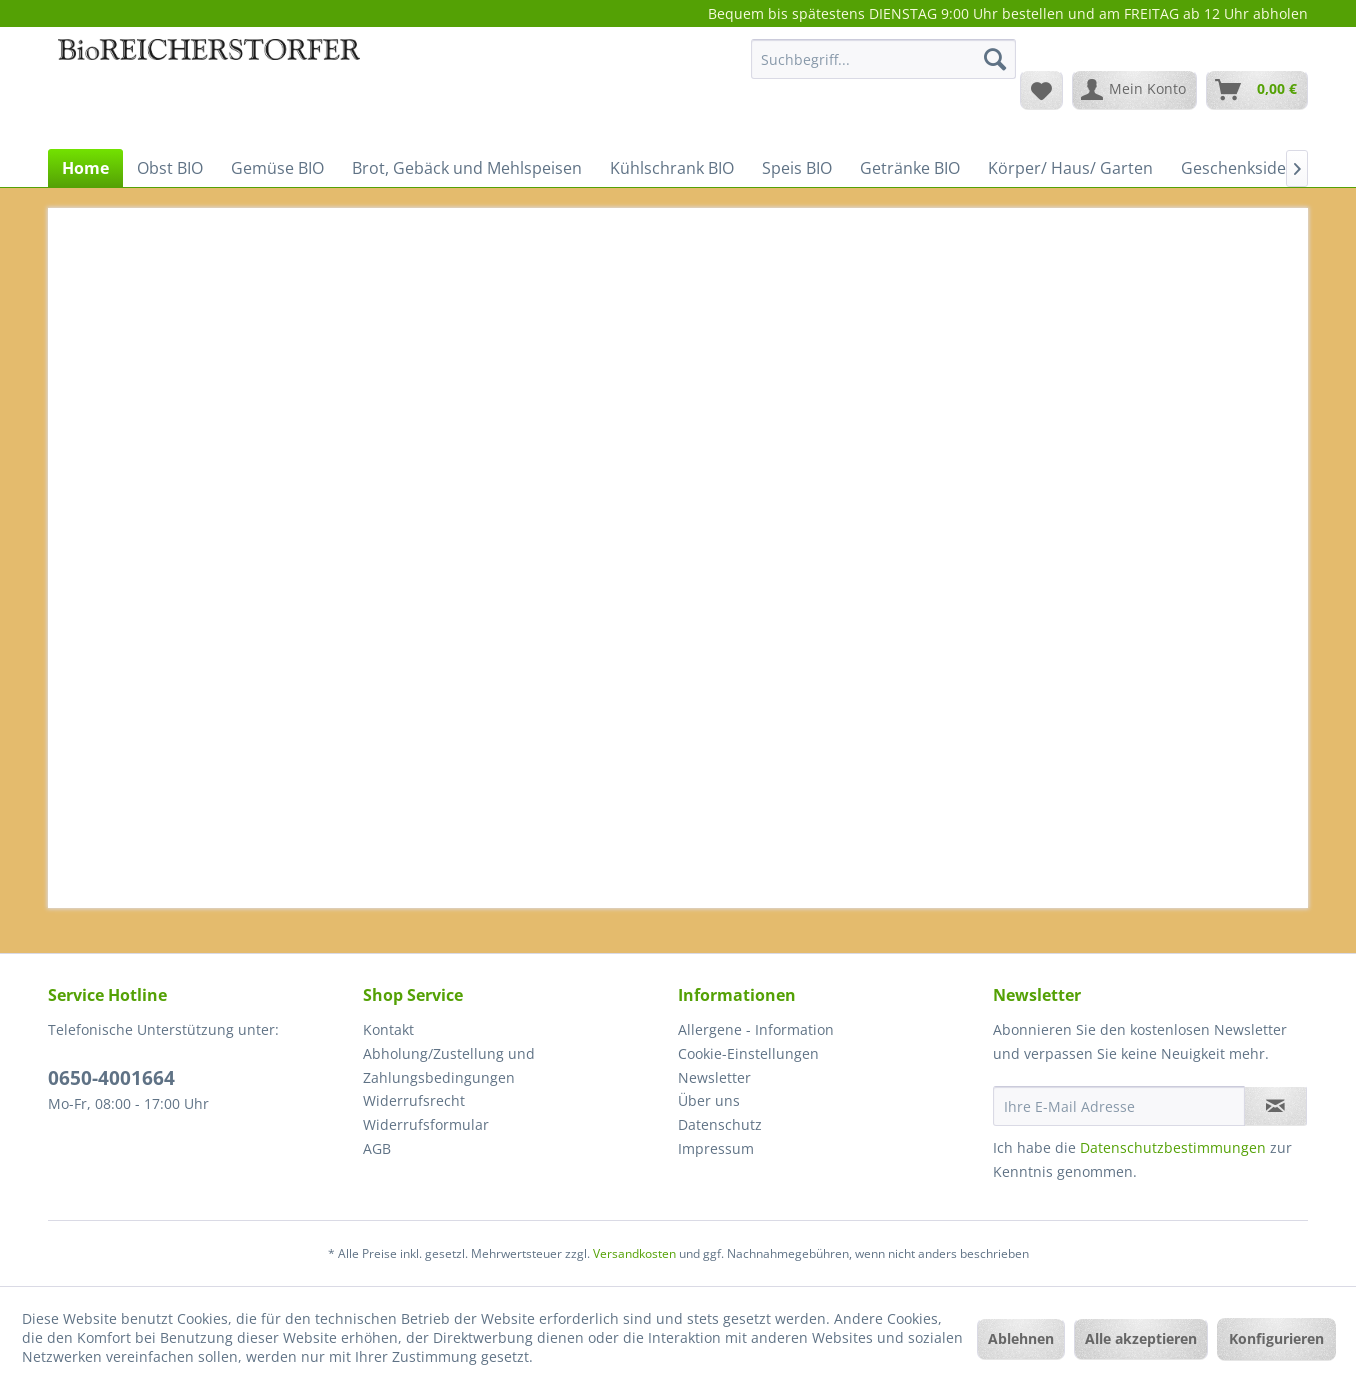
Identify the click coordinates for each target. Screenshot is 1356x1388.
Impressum (716, 1148)
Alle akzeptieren (1141, 1338)
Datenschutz (720, 1124)
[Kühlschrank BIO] (672, 168)
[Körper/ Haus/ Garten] (1070, 168)
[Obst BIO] (170, 168)
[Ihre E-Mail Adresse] (1119, 1106)
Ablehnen (1021, 1338)
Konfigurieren (1276, 1338)
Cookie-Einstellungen (748, 1053)
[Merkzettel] (1041, 90)
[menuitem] (883, 68)
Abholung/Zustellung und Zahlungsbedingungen (449, 1065)
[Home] (85, 168)
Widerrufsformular (426, 1124)
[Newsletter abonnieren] (1275, 1106)
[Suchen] (995, 59)
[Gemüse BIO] (277, 168)
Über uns (709, 1100)
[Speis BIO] (797, 168)
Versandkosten (634, 1253)
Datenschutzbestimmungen (1173, 1147)
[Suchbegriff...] (883, 59)
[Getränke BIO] (910, 168)
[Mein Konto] (1134, 90)
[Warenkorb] (1257, 90)
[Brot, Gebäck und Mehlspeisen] (467, 168)
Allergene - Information (756, 1029)
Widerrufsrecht (414, 1100)
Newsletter (714, 1077)
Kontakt (388, 1029)
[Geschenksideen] (1243, 168)
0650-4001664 (111, 1078)
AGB (377, 1148)
